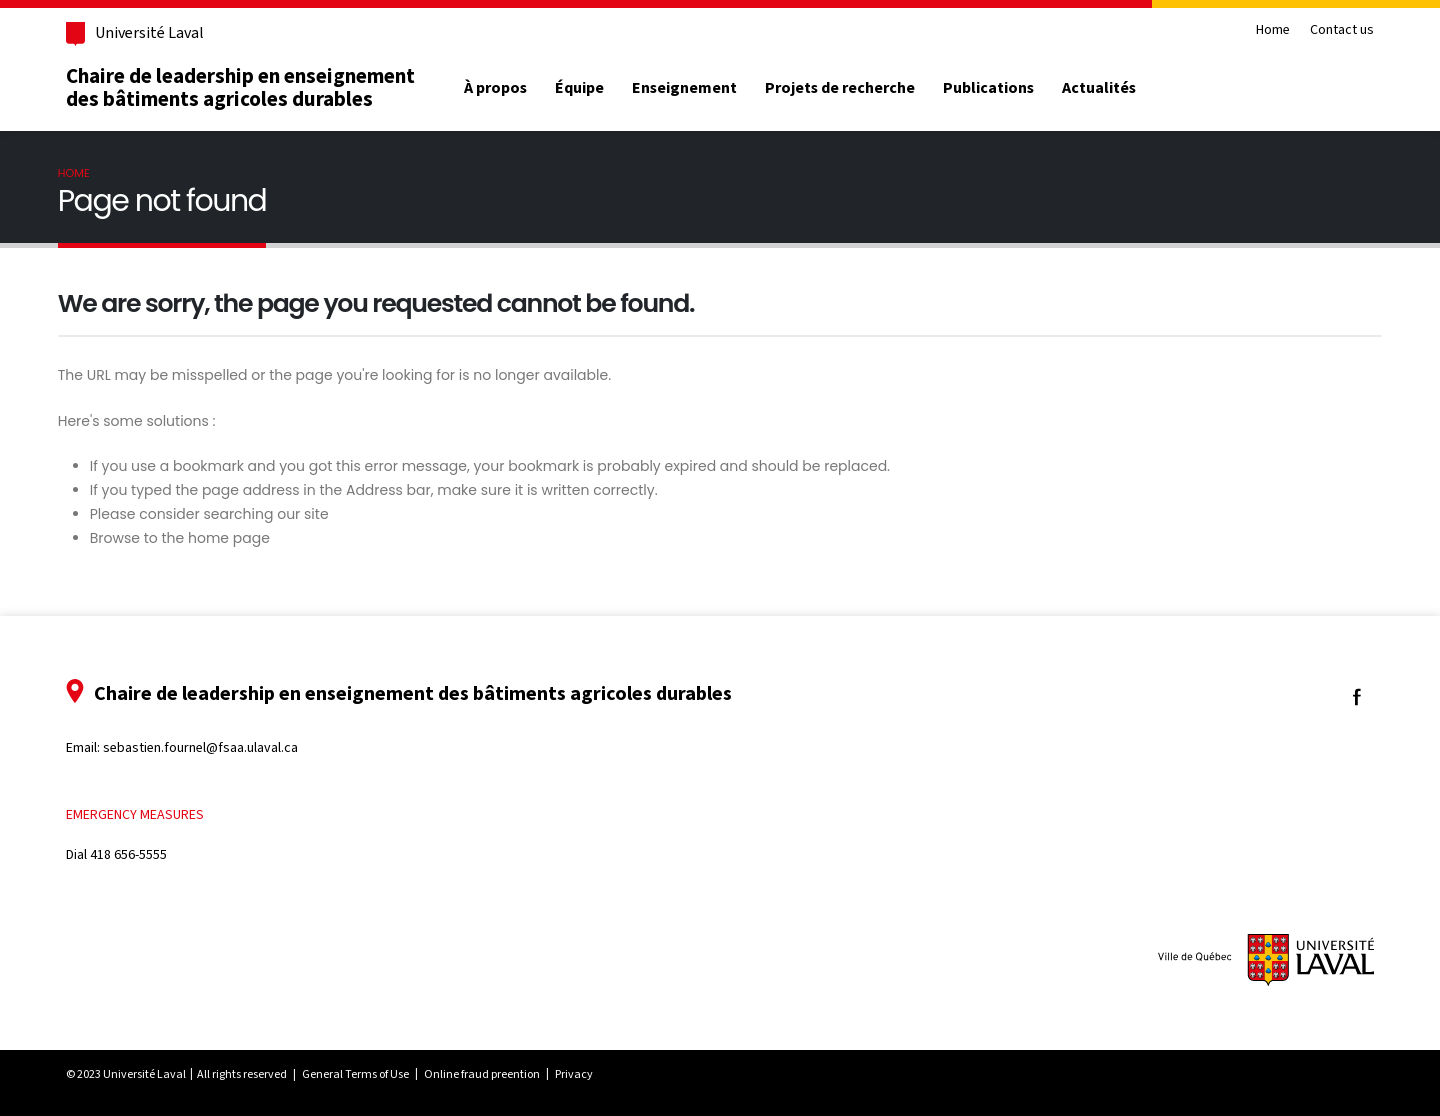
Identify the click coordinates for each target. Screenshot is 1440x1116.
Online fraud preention (482, 1074)
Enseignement (684, 88)
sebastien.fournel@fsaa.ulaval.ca (200, 747)
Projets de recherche (840, 88)
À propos (495, 88)
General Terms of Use (355, 1074)
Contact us (1342, 30)
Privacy (574, 1074)
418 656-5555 (128, 854)
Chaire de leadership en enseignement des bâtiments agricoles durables (240, 87)
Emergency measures (135, 814)
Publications (988, 88)
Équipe (579, 88)
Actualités (1099, 88)
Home (1273, 30)
